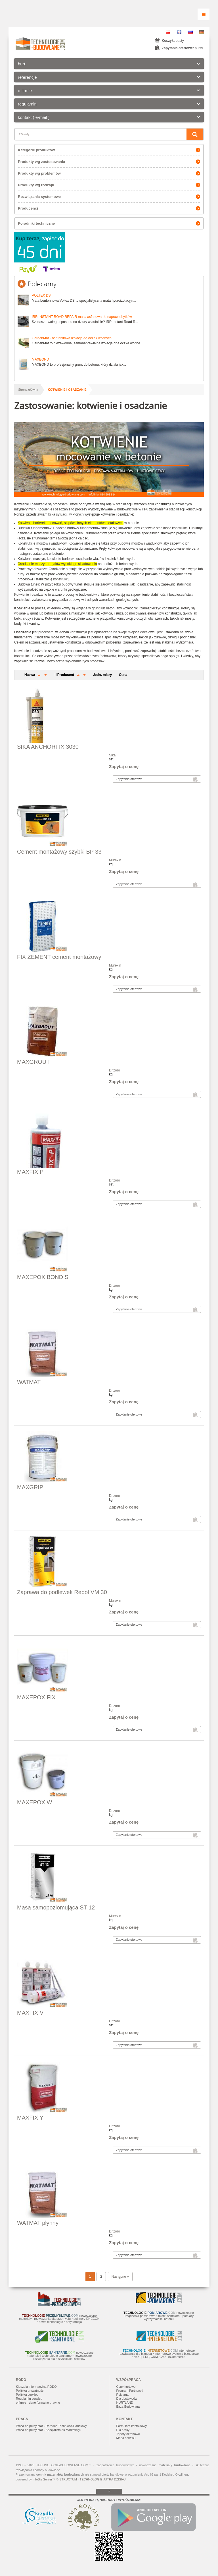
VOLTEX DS (41, 295)
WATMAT (29, 1382)
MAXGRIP (30, 1487)
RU (190, 32)
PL (168, 32)
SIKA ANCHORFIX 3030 (48, 747)
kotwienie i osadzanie (67, 389)
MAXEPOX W (34, 1802)
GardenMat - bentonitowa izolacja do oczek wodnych (72, 338)
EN (179, 32)
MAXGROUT (33, 1062)
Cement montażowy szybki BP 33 (59, 852)
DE (201, 32)
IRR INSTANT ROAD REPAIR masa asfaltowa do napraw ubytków (82, 317)
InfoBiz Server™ (44, 2479)
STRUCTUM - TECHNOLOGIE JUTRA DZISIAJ (92, 2479)
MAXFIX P (30, 1172)
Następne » (120, 2277)
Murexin (115, 860)
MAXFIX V (30, 2013)
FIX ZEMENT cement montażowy (59, 957)
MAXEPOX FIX (36, 1697)
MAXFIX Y (30, 2117)
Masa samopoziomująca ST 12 (56, 1907)
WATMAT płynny (37, 2223)
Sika (112, 755)
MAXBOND (40, 359)
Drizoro (114, 1070)
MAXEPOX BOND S (42, 1277)
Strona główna (28, 389)
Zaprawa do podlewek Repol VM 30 (62, 1592)
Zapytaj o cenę (124, 766)
